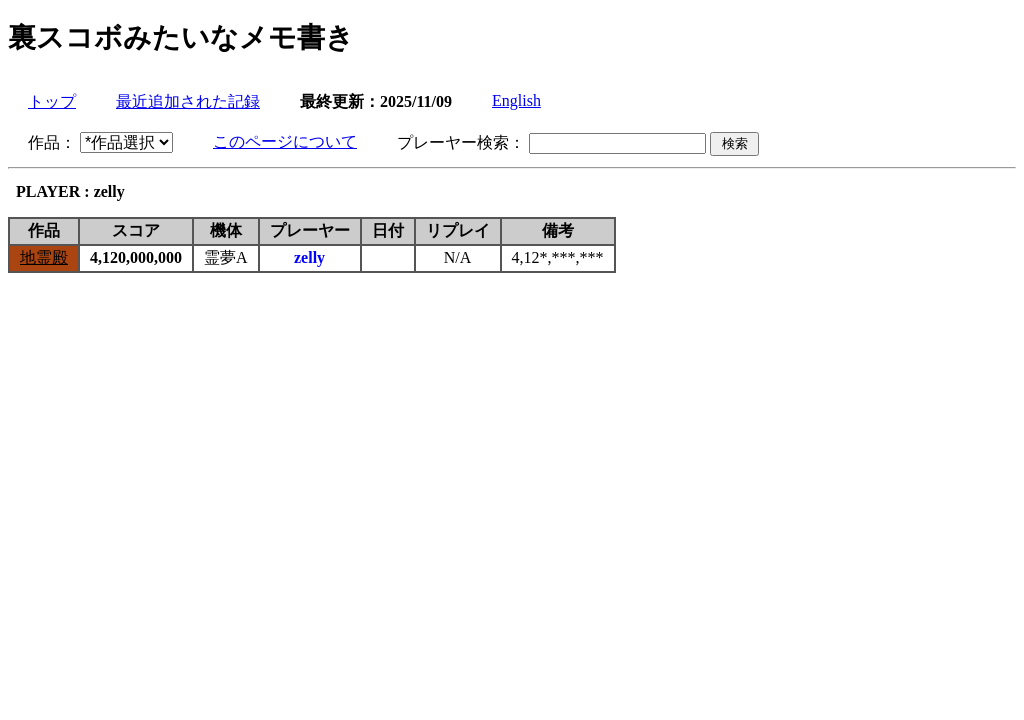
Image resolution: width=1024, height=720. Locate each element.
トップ (52, 101)
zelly (309, 257)
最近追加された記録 (188, 101)
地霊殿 (44, 257)
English (516, 100)
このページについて (285, 141)
